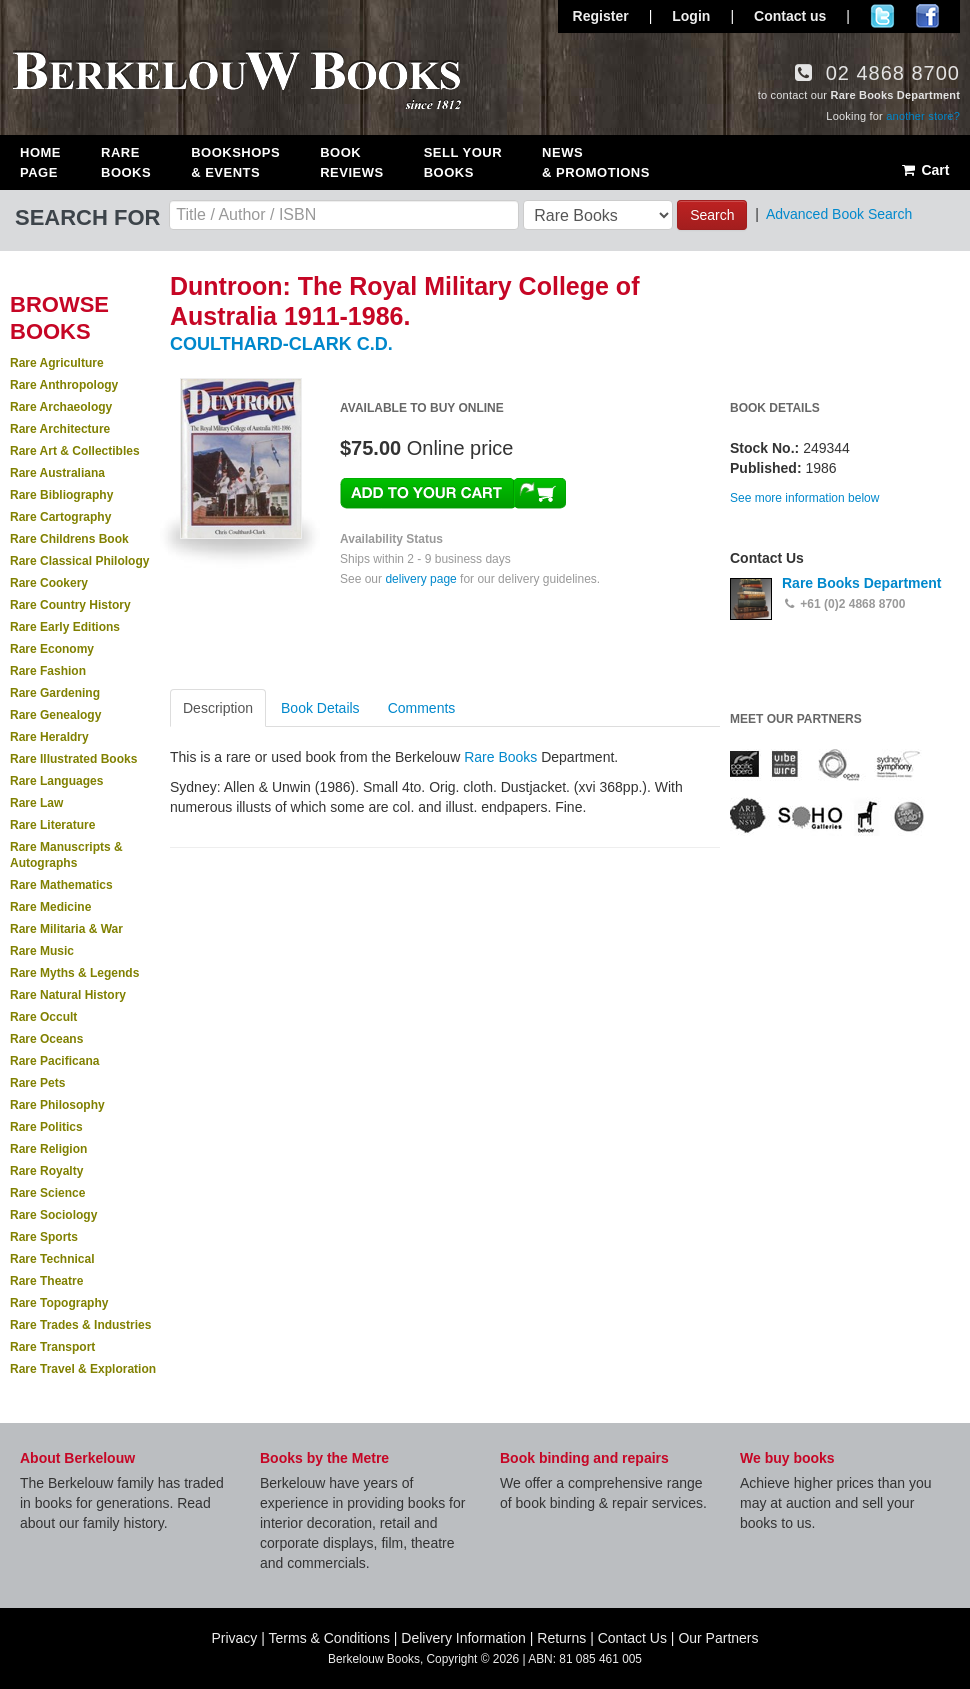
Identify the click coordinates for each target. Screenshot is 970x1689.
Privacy (234, 1638)
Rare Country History (70, 605)
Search (712, 215)
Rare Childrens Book (69, 539)
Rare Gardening (55, 693)
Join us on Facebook (927, 16)
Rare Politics (46, 1127)
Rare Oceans (46, 1039)
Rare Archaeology (61, 407)
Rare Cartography (60, 517)
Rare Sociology (53, 1215)
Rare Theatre (46, 1281)
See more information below (804, 498)
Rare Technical (52, 1259)
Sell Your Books (463, 162)
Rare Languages (56, 781)
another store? (923, 116)
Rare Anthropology (64, 385)
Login (691, 16)
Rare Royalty (46, 1171)
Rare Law (36, 803)
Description (218, 708)
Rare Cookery (49, 583)
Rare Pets (37, 1083)
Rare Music (42, 951)
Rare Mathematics (61, 885)
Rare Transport (52, 1347)
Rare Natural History (68, 995)
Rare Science (47, 1193)
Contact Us (632, 1638)
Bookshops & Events (235, 162)
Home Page (40, 162)
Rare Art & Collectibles (75, 451)
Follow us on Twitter (882, 16)
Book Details (320, 708)
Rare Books (126, 162)
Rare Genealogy (55, 715)
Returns (561, 1638)
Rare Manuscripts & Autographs (66, 855)
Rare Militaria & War (66, 929)
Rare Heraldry (49, 737)
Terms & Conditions (329, 1638)
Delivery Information (463, 1638)
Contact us (790, 16)
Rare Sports (44, 1237)
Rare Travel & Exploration (83, 1369)
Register (601, 16)
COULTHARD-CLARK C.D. (281, 344)
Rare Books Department (862, 583)
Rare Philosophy (57, 1105)
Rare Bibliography (61, 495)
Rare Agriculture (57, 363)
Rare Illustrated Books (73, 759)
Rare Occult (43, 1017)
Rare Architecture (60, 429)
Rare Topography (59, 1303)
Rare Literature (52, 825)
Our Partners (718, 1638)
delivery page (420, 579)
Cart (924, 170)
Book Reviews (351, 162)
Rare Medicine (50, 907)
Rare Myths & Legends (74, 973)
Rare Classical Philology (79, 561)
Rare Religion (48, 1149)
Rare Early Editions (65, 627)
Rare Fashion (48, 671)
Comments (422, 708)
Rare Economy (52, 649)
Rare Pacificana (54, 1061)
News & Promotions (596, 162)
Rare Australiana (57, 473)
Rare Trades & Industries (80, 1325)
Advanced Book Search (839, 214)
